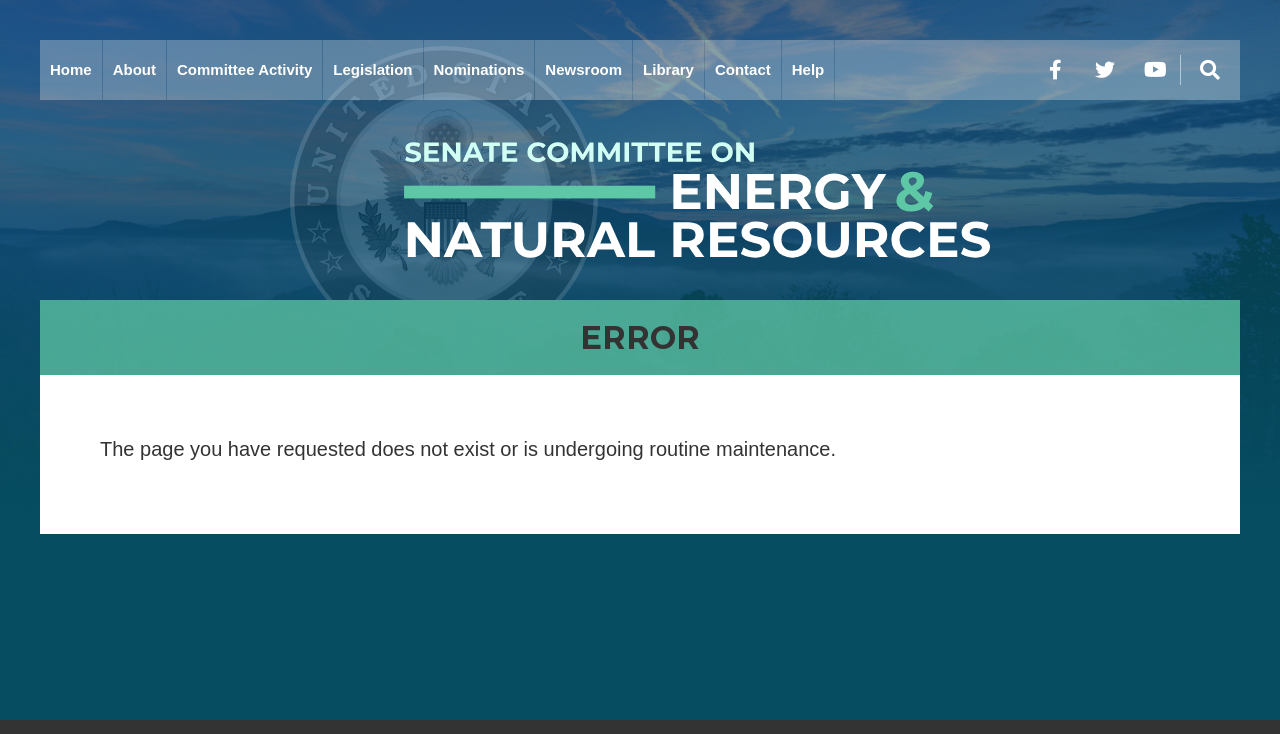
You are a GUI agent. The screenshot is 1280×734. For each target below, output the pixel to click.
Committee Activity (244, 69)
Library (668, 69)
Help (808, 69)
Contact (743, 69)
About (134, 69)
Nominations (479, 69)
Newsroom (583, 69)
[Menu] (1210, 70)
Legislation (372, 69)
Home (71, 69)
